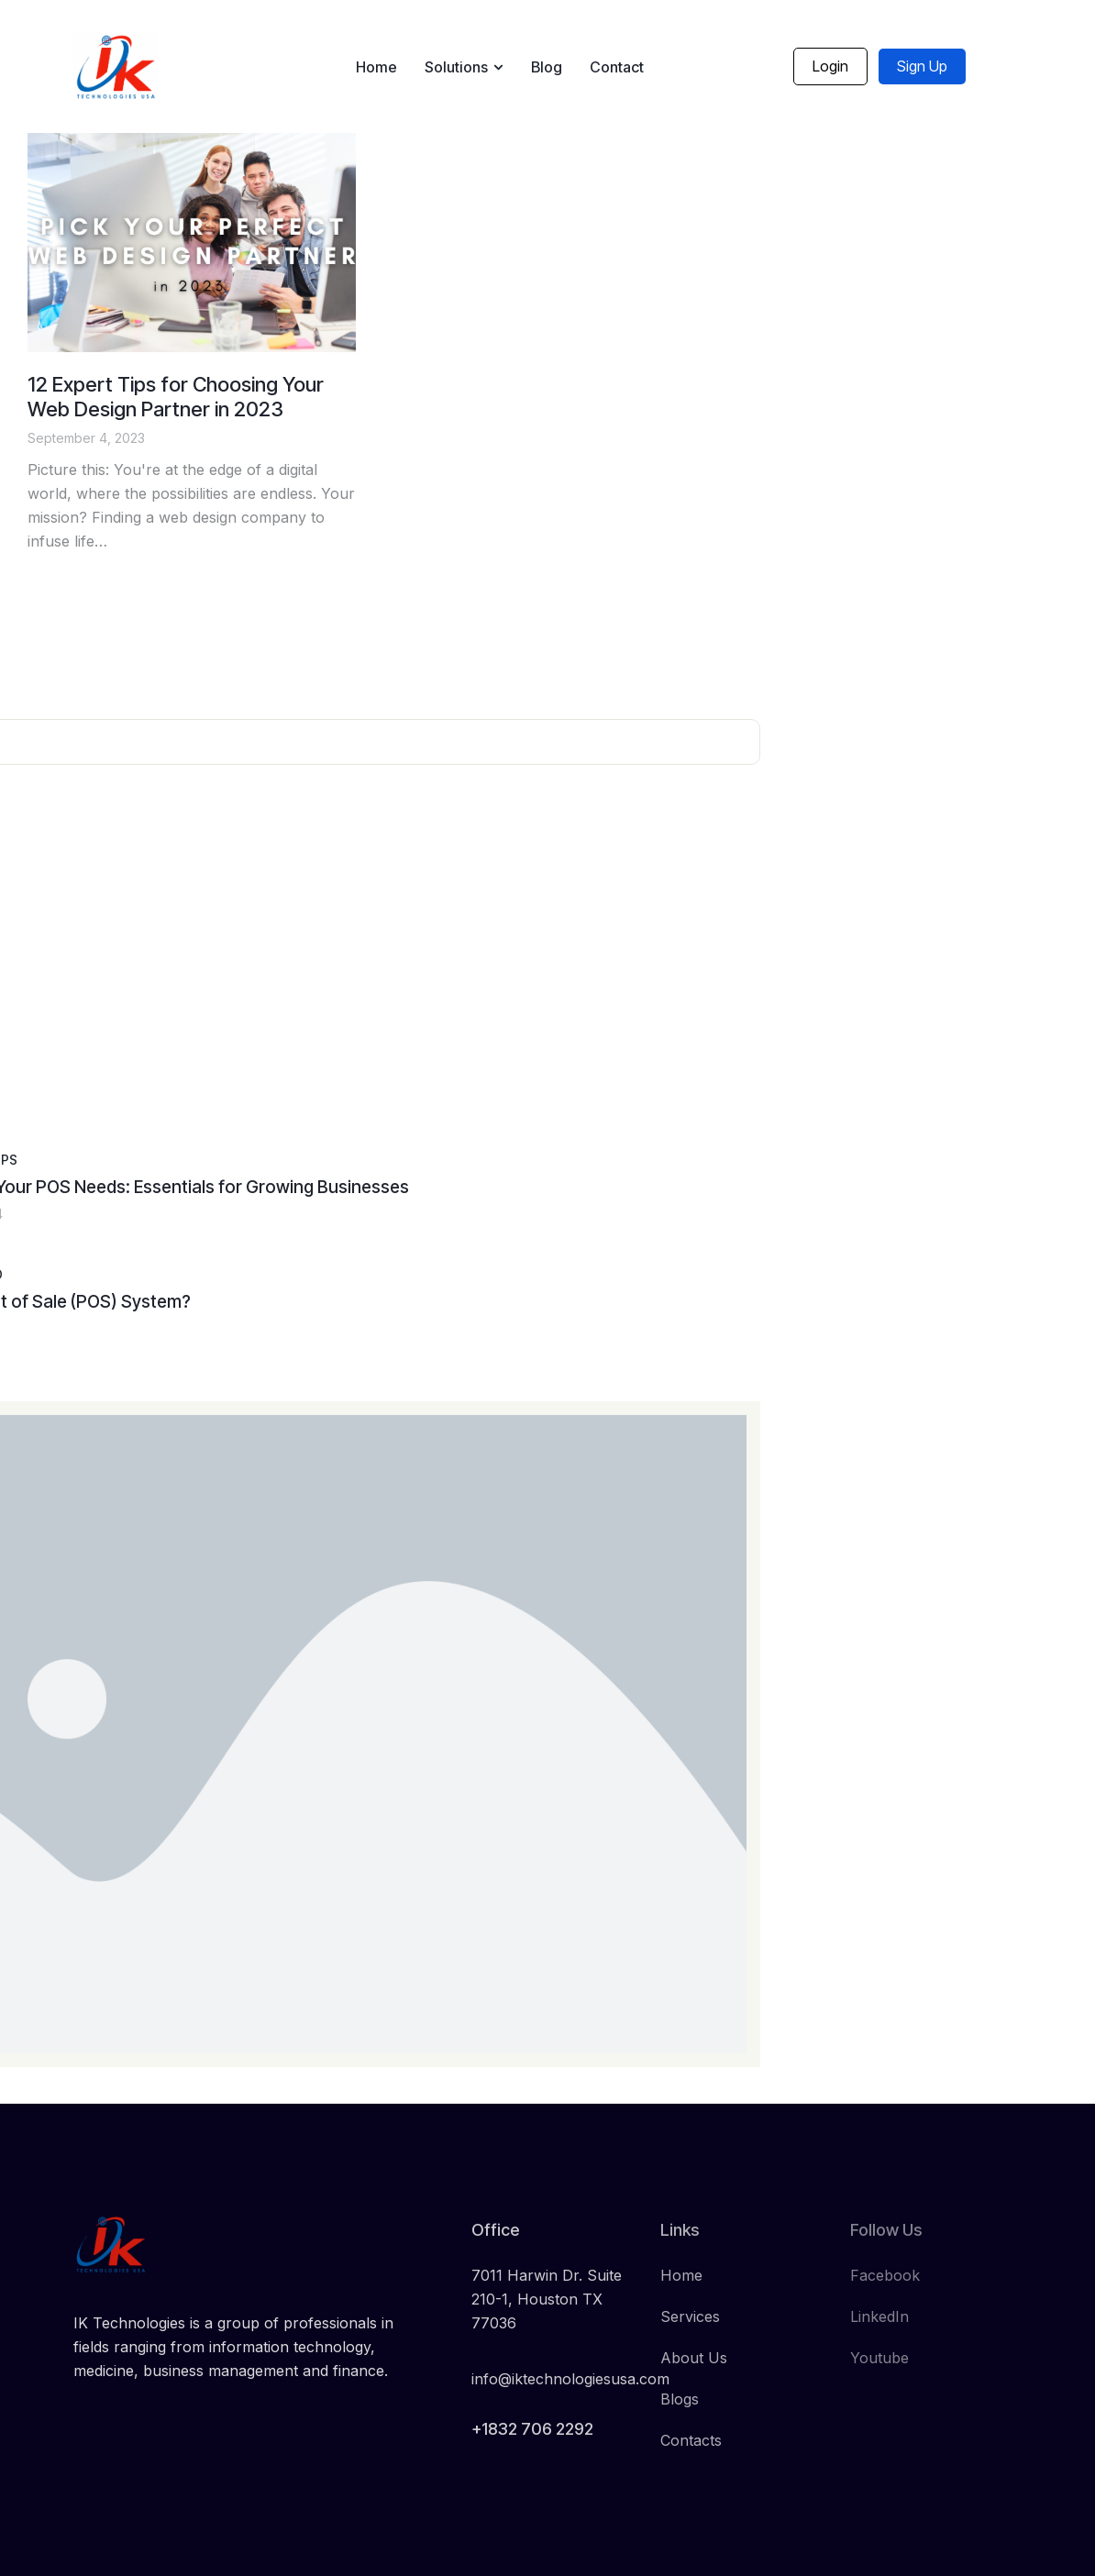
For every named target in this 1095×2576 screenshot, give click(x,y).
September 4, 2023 (86, 438)
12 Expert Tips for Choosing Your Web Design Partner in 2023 (176, 396)
